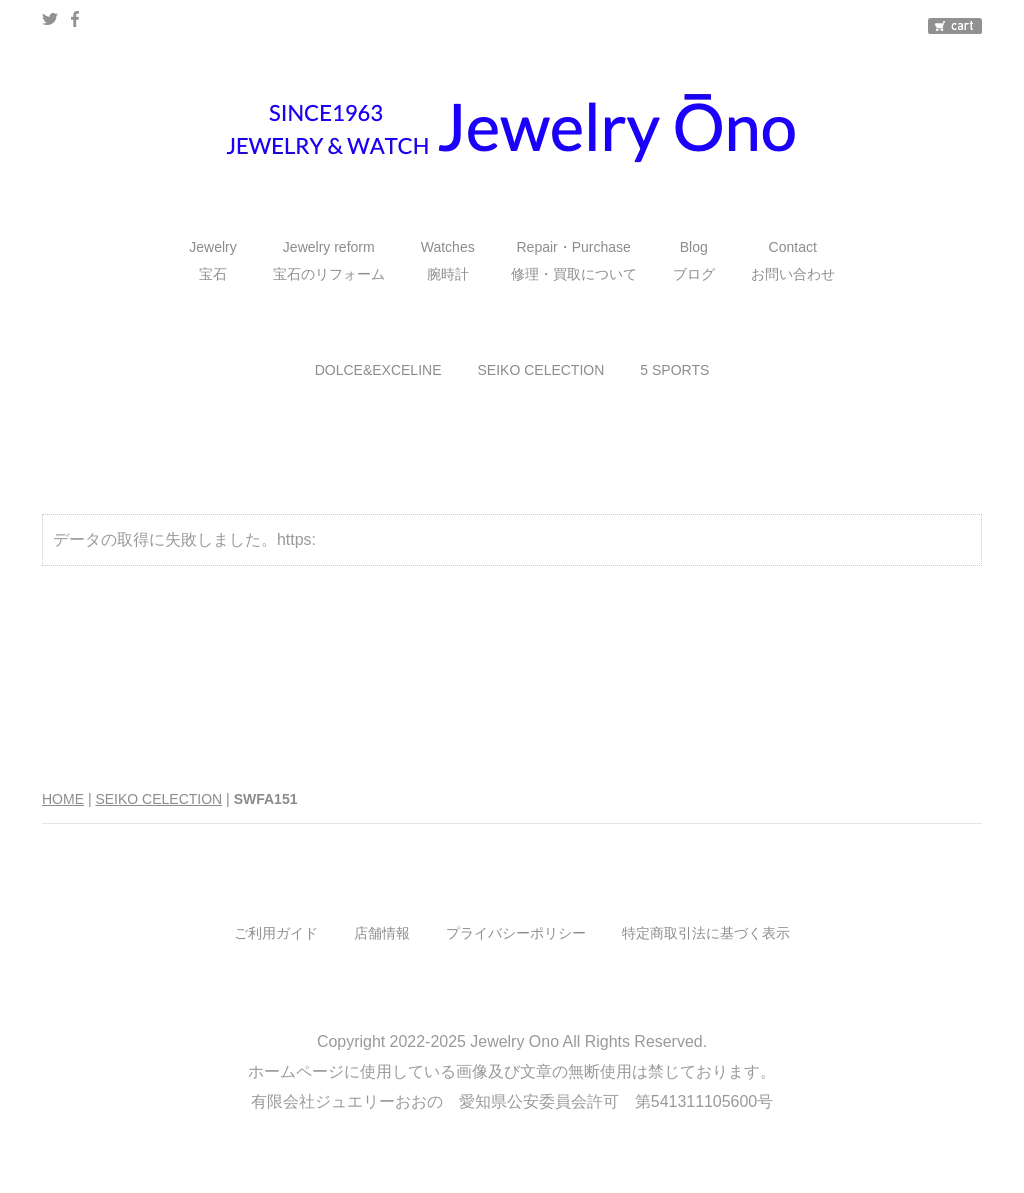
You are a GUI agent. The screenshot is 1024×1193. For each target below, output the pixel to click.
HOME (63, 799)
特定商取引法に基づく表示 (706, 933)
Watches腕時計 (448, 260)
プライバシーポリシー (516, 933)
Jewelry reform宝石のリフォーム (329, 260)
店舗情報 (382, 933)
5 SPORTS (674, 370)
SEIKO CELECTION (541, 370)
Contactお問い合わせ (793, 260)
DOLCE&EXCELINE (378, 370)
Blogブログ (694, 260)
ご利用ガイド (276, 933)
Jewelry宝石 (212, 260)
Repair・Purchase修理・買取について (574, 260)
